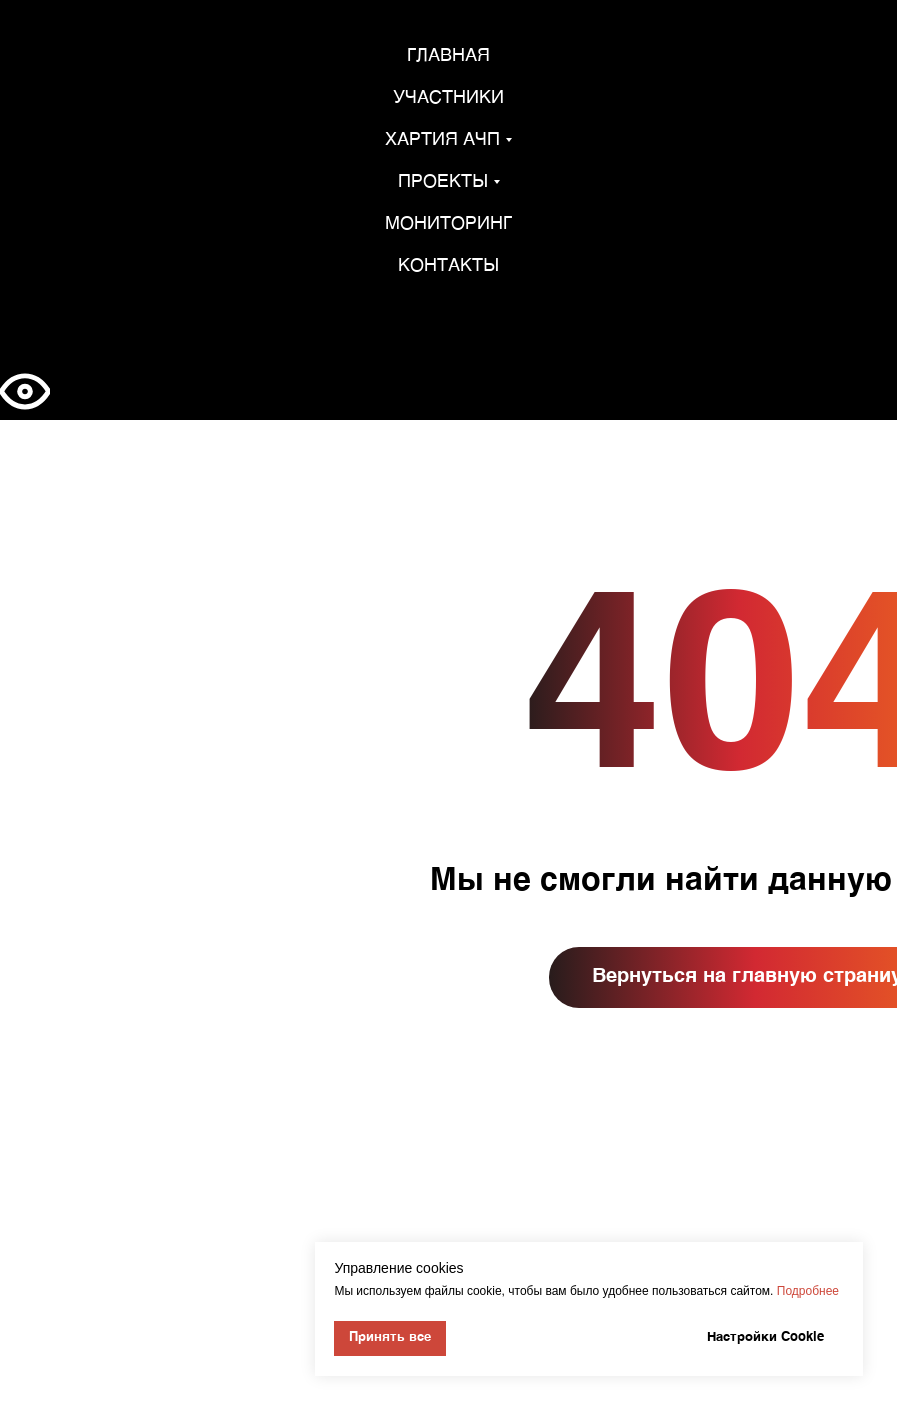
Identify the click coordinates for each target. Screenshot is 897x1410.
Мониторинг (448, 224)
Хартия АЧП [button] (442, 140)
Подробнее (808, 1291)
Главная (448, 56)
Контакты (448, 266)
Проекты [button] (443, 182)
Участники (448, 98)
